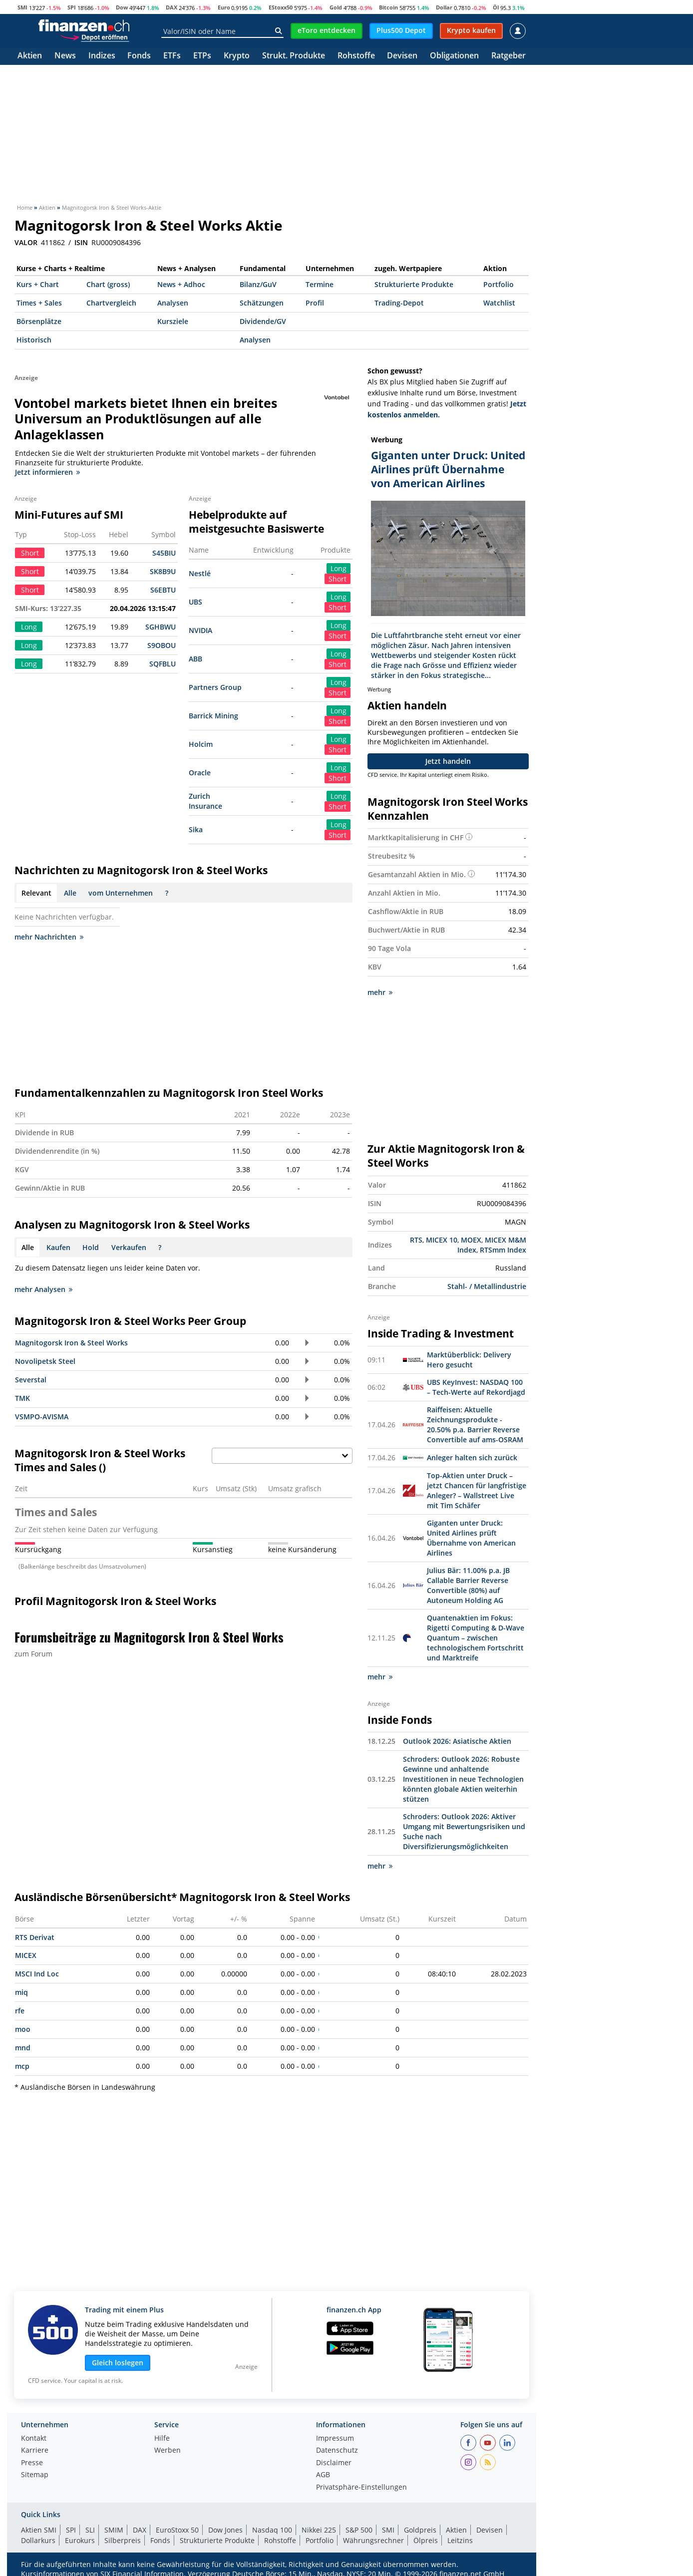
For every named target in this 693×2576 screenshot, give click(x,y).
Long (338, 568)
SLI (90, 2530)
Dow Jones (225, 2530)
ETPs (202, 56)
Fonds (139, 56)
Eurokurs (80, 2540)
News (65, 56)
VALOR (25, 242)
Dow (122, 7)
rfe (19, 2010)
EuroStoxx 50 (177, 2530)
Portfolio (498, 284)
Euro (224, 7)
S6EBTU (163, 590)
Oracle (200, 772)
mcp (22, 2066)
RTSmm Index (503, 1250)
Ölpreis (425, 2540)
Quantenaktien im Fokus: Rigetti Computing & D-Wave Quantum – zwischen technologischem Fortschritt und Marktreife (475, 1637)
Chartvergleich (111, 303)
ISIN (81, 242)
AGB (323, 2475)
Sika (196, 829)
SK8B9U (163, 571)
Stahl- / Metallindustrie (486, 1286)
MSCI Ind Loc (37, 1973)
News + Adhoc (181, 284)
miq (21, 1992)
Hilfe (162, 2439)
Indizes (101, 56)
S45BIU (164, 553)
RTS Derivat (34, 1937)
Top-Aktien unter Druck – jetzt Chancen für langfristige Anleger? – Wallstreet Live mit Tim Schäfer (476, 1490)
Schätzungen (262, 303)
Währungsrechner (373, 2540)
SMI (22, 7)
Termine (320, 284)
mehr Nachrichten (48, 937)
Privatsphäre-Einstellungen (361, 2488)
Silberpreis (122, 2540)
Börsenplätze (38, 321)
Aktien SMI (38, 2530)
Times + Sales (39, 303)
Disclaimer (333, 2463)
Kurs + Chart (37, 284)
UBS (195, 602)
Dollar (444, 7)
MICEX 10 (441, 1240)
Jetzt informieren (47, 472)
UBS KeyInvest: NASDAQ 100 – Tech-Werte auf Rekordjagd (476, 1387)
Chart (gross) (108, 284)
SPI (71, 7)
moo (22, 2029)
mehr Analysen (43, 1289)
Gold (336, 7)
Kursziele (172, 321)
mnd (22, 2047)
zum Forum (33, 1653)
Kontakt (33, 2439)
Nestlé (200, 573)
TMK (22, 1398)
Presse (32, 2463)
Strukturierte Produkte (413, 284)
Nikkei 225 (319, 2530)
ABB (195, 658)
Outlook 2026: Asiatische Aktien (457, 1741)
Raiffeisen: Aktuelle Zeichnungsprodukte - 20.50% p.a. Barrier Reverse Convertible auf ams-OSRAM (475, 1424)
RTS (416, 1240)
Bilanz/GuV (258, 284)
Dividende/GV (263, 321)
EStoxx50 (281, 7)
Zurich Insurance (205, 801)
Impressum (335, 2439)
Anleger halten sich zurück (472, 1457)
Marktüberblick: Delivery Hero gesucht (469, 1359)
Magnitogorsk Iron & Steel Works (71, 1342)
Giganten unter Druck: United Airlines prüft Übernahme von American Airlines (471, 1538)
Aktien (29, 56)
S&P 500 (359, 2530)
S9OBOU (161, 645)
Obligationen (454, 56)
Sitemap (34, 2475)
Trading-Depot (399, 303)
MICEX (25, 1955)
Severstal (30, 1379)
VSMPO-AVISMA (41, 1416)
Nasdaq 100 (272, 2530)
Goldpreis (420, 2530)
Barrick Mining (213, 715)
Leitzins (460, 2540)
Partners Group (215, 687)
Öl (496, 7)
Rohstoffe (356, 56)
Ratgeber (508, 56)
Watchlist (499, 303)
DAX (171, 7)
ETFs (172, 56)
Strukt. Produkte (293, 56)
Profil (315, 303)
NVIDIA (200, 630)
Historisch (33, 339)
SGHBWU (160, 627)
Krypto (237, 56)
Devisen (402, 56)
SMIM (113, 2530)
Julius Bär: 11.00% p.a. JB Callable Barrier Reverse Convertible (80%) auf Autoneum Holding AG (468, 1585)
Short (337, 579)
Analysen (172, 303)
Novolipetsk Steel (45, 1361)
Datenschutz (337, 2451)
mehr (379, 992)
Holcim (201, 744)
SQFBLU (162, 663)
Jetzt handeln (448, 761)
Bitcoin (388, 7)
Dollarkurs (38, 2540)
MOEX (471, 1240)
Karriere (34, 2451)
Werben (167, 2451)
